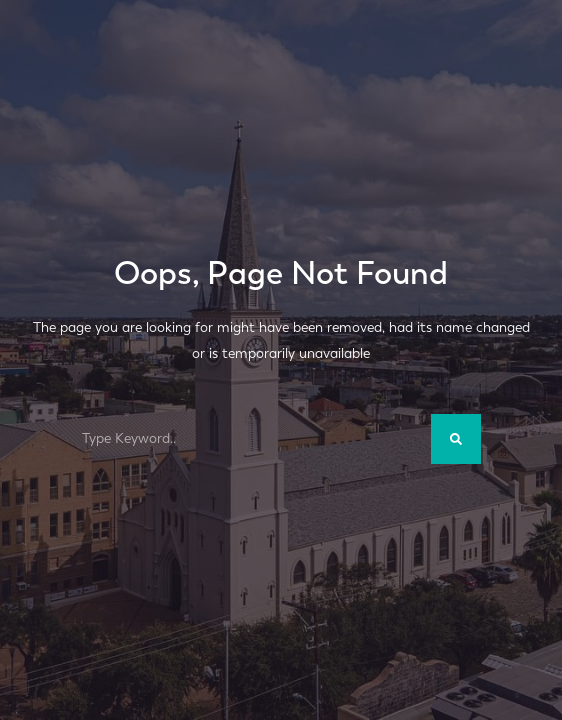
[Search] (456, 439)
